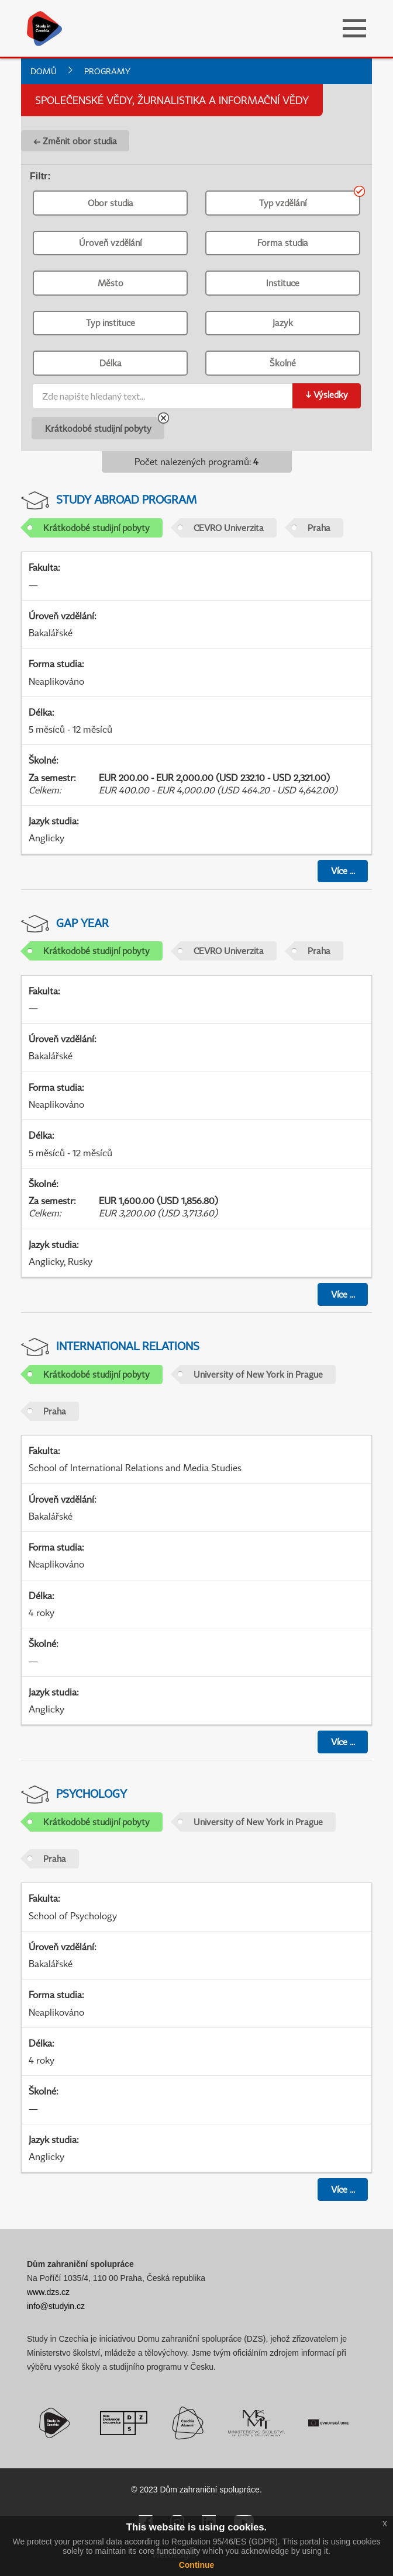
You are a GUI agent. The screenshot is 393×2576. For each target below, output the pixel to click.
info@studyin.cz (56, 2306)
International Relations (127, 1346)
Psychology (91, 1793)
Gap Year (82, 923)
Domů (43, 71)
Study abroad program (126, 499)
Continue (197, 2565)
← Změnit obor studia (75, 141)
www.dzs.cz (48, 2292)
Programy (107, 71)
